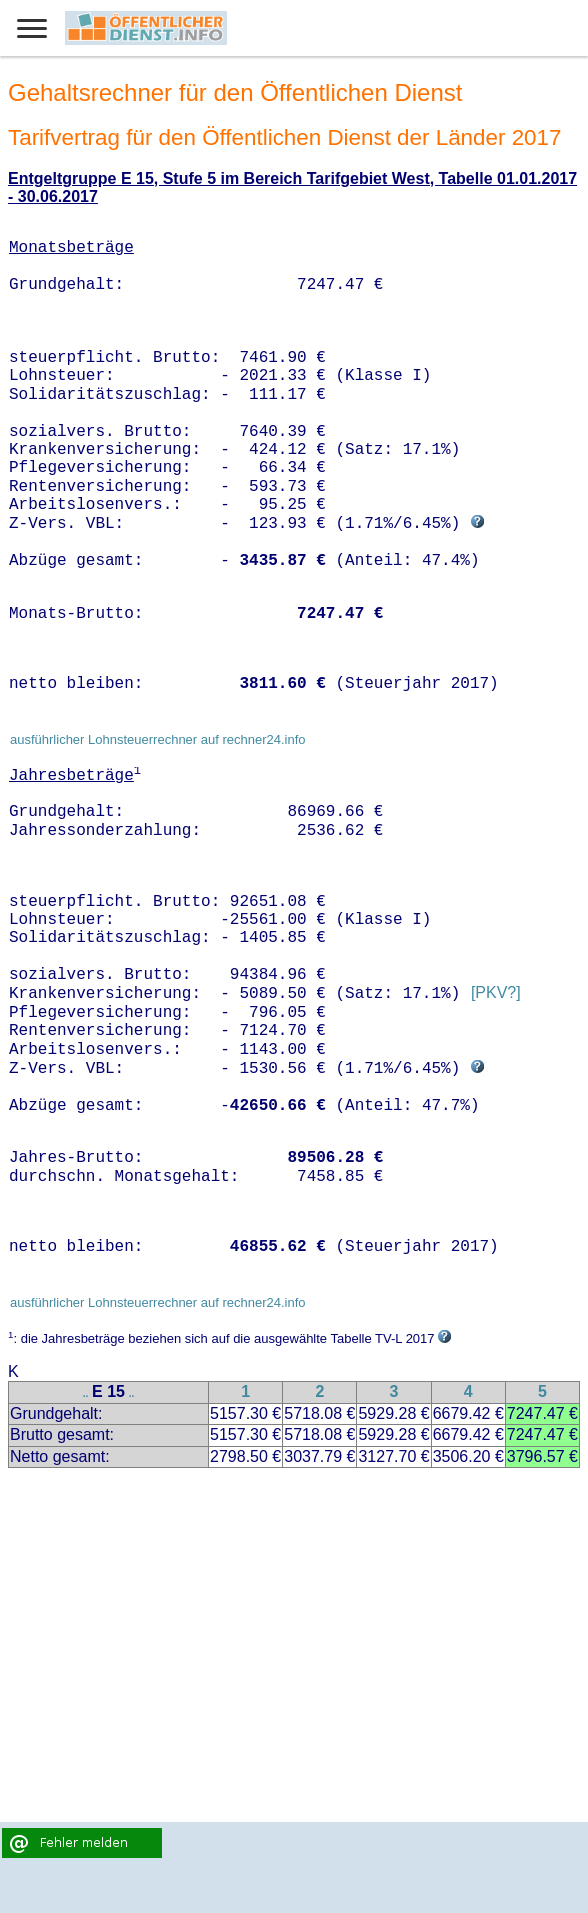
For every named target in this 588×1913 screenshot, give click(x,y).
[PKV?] (496, 993)
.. (86, 1393)
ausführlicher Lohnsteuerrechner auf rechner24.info (158, 739)
